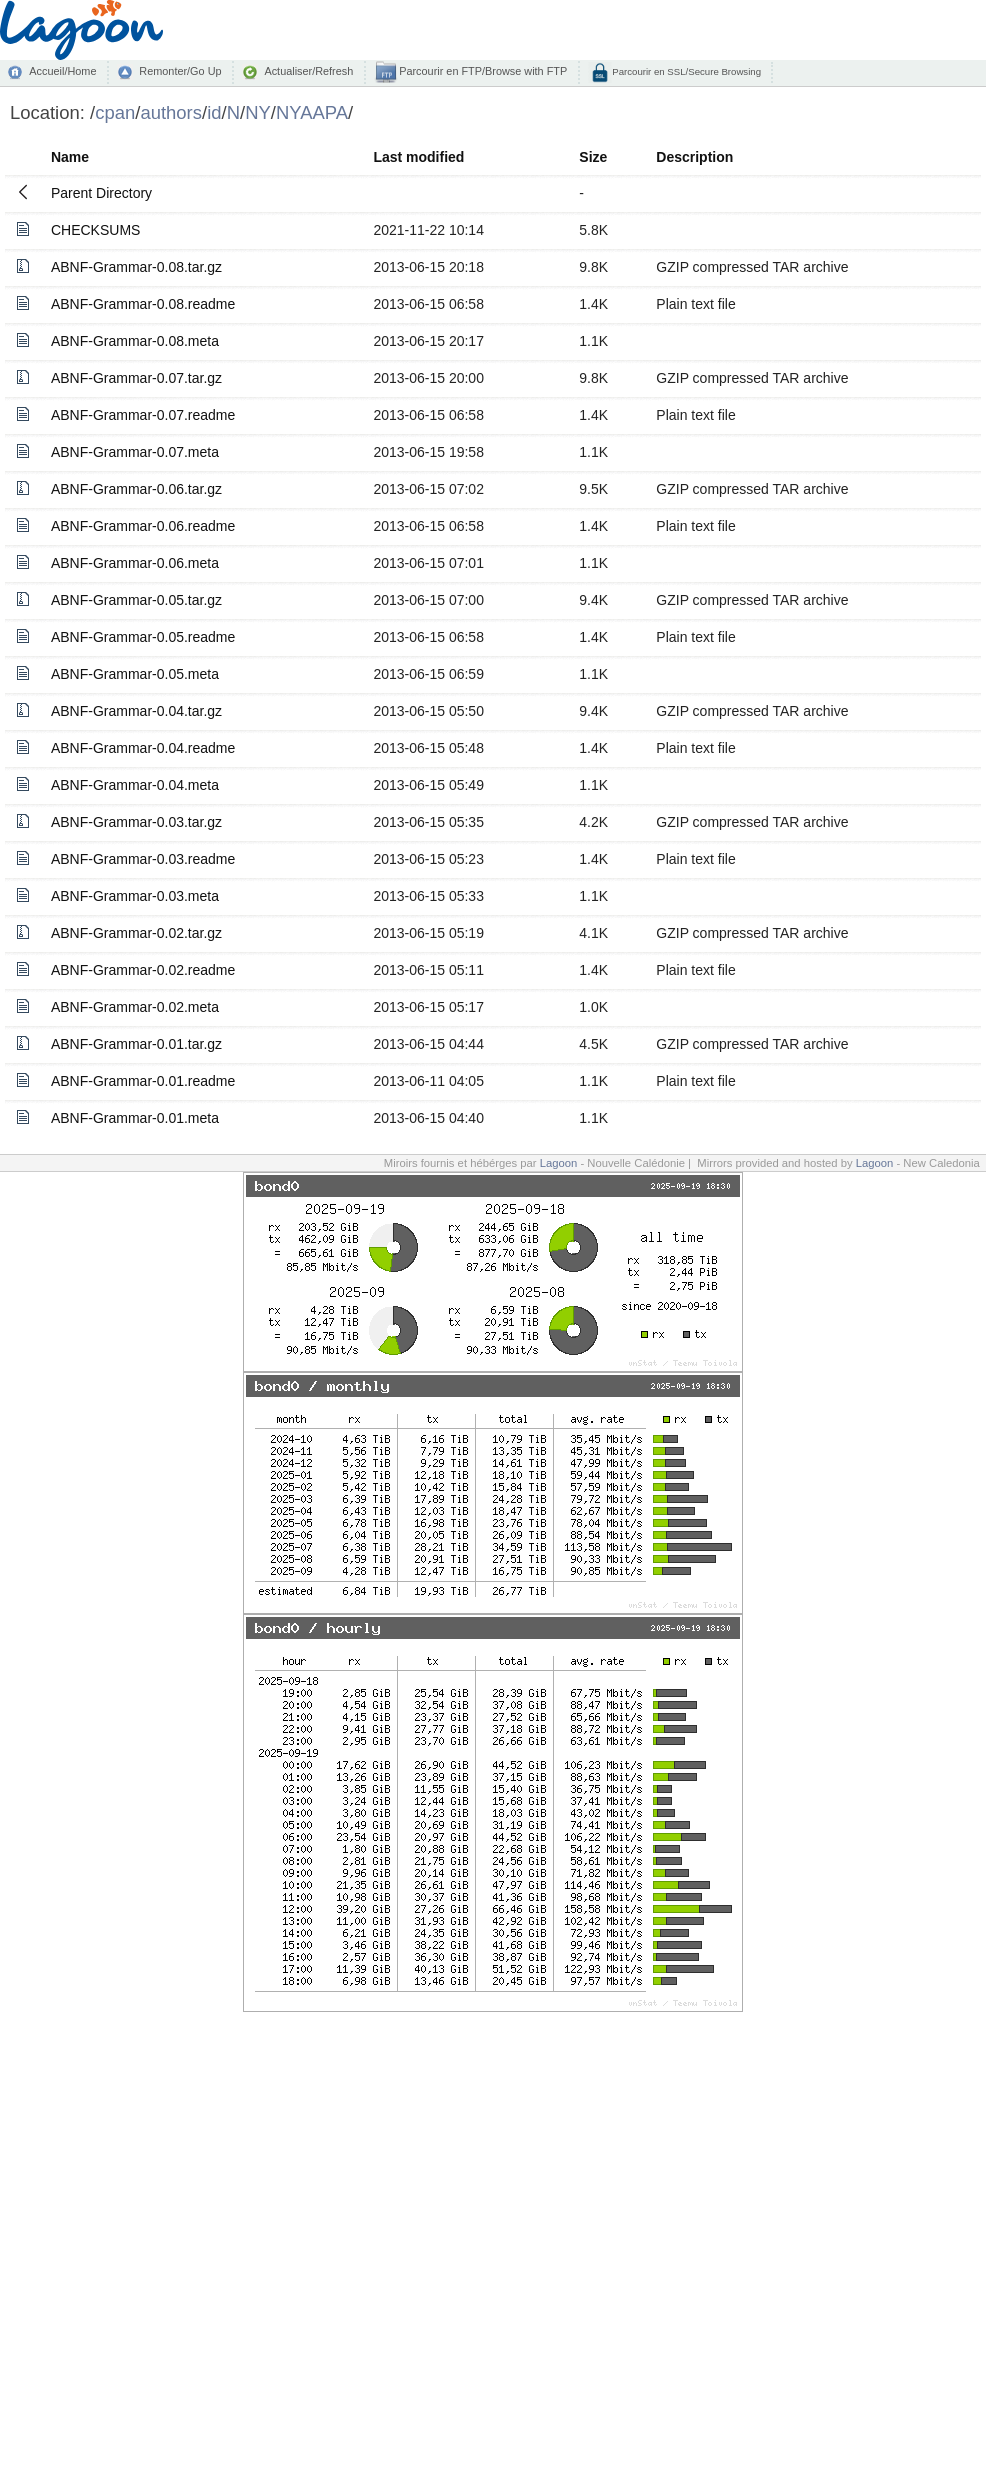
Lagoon (559, 1163)
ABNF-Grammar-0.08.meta (135, 341)
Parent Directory (101, 193)
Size (593, 157)
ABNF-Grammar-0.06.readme (143, 526)
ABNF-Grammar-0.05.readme (143, 637)
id (214, 112)
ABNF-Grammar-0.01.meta (135, 1118)
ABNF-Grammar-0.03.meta (135, 896)
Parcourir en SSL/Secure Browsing (685, 71)
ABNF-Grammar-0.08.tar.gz (136, 267)
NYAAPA (312, 112)
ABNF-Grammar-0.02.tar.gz (136, 933)
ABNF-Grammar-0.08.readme (143, 304)
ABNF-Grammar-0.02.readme (143, 970)
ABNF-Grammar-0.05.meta (135, 674)
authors (171, 112)
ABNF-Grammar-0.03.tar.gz (136, 822)
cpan (115, 112)
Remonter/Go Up (180, 71)
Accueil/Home (62, 71)
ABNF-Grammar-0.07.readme (143, 415)
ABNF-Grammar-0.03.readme (143, 859)
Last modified (418, 157)
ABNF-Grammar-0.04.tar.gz (136, 711)
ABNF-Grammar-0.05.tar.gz (136, 600)
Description (694, 157)
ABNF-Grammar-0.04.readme (143, 748)
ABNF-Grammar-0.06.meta (135, 563)
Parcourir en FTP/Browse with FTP (481, 71)
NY (258, 112)
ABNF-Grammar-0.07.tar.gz (136, 378)
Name (70, 157)
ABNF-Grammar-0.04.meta (135, 785)
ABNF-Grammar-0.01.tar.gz (136, 1044)
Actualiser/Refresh (308, 71)
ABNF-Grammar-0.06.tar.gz (136, 489)
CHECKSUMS (95, 230)
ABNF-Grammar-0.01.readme (143, 1081)
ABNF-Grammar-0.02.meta (135, 1007)
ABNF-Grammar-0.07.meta (135, 452)
